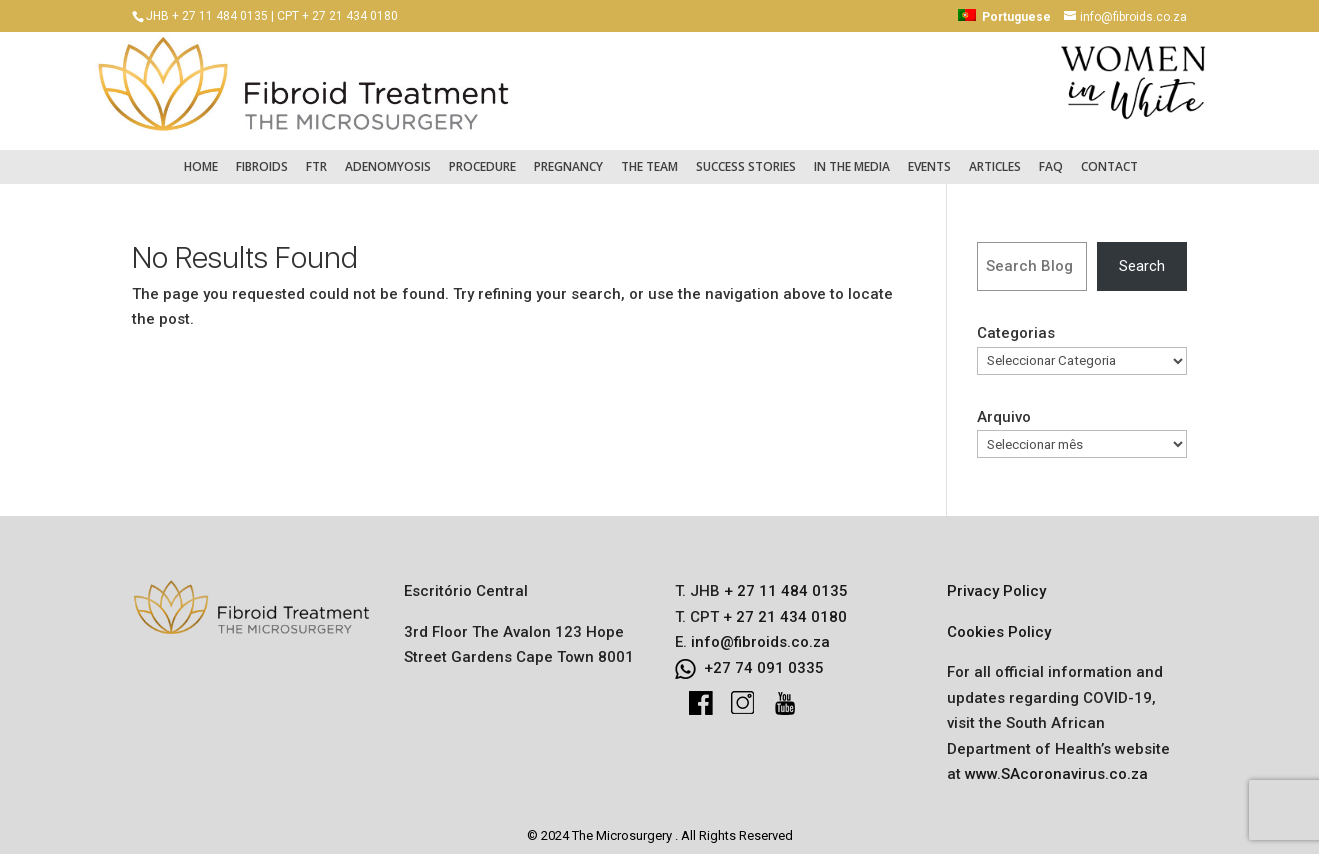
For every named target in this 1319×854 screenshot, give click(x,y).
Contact (1109, 156)
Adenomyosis (388, 156)
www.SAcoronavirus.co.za (1056, 765)
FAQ (1051, 156)
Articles (995, 156)
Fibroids (262, 156)
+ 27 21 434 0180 (783, 607)
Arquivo (1004, 407)
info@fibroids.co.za (760, 633)
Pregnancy (568, 156)
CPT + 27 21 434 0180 (337, 16)
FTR (316, 156)
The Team (649, 156)
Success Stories (746, 156)
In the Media (852, 156)
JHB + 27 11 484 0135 (207, 16)
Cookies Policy (999, 622)
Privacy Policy (996, 582)
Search (1142, 256)
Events (929, 156)
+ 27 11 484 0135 (784, 582)
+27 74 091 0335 (764, 658)
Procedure (482, 156)
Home (201, 156)
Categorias (1016, 324)
